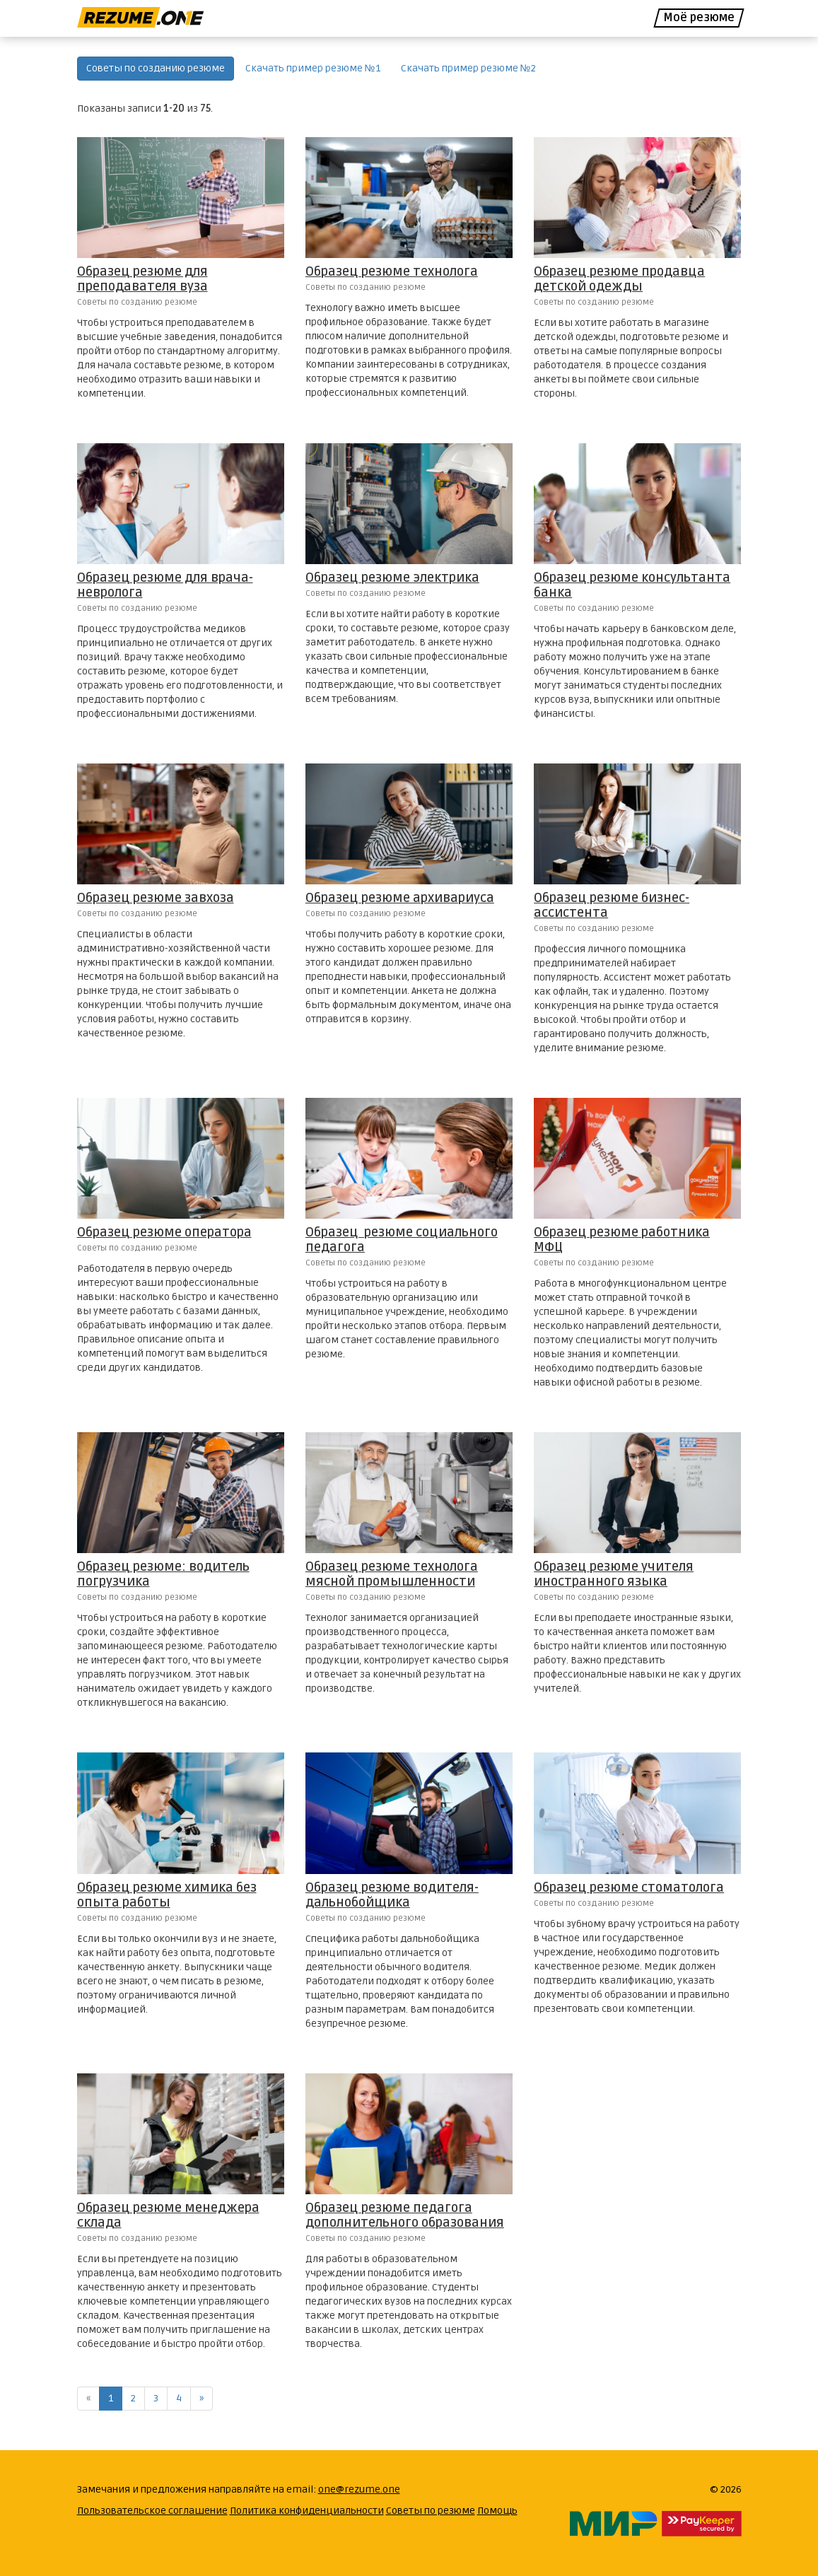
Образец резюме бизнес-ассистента (611, 905)
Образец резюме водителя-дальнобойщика (392, 1895)
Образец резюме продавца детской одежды (619, 279)
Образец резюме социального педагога (401, 1239)
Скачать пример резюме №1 (312, 68)
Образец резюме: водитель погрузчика (163, 1574)
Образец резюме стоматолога (629, 1887)
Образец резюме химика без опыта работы (167, 1895)
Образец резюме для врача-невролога (165, 585)
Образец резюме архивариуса (399, 898)
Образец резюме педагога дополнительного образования (404, 2215)
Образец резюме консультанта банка (632, 585)
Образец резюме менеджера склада (168, 2215)
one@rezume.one (359, 2489)
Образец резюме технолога (391, 271)
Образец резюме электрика (392, 577)
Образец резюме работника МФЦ (622, 1239)
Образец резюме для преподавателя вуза (142, 279)
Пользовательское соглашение (152, 2511)
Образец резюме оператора (164, 1232)
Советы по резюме (430, 2511)
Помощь (497, 2511)
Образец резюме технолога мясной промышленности (391, 1574)
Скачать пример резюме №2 (468, 68)
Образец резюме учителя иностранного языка (614, 1574)
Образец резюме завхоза (155, 898)
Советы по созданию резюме (155, 68)
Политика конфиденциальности (307, 2511)
